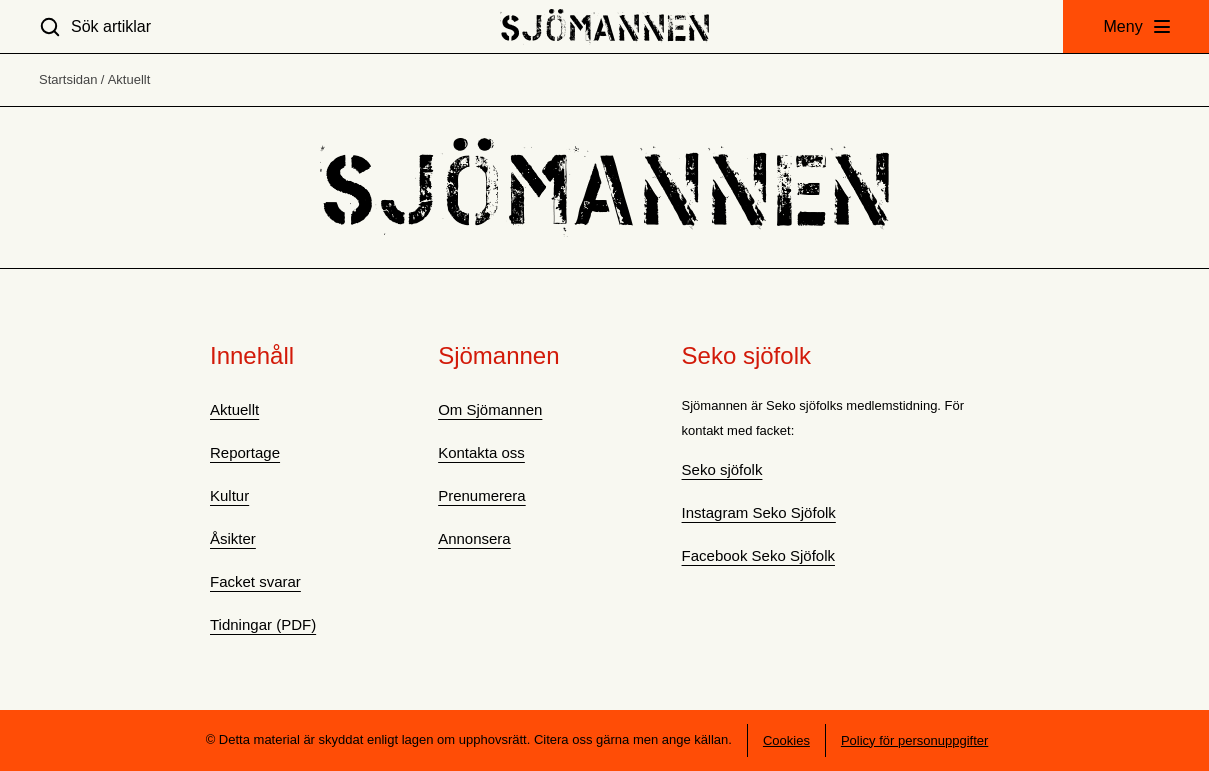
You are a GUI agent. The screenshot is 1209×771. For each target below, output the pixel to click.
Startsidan (68, 79)
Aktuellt (129, 79)
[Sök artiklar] (95, 26)
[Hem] (604, 26)
